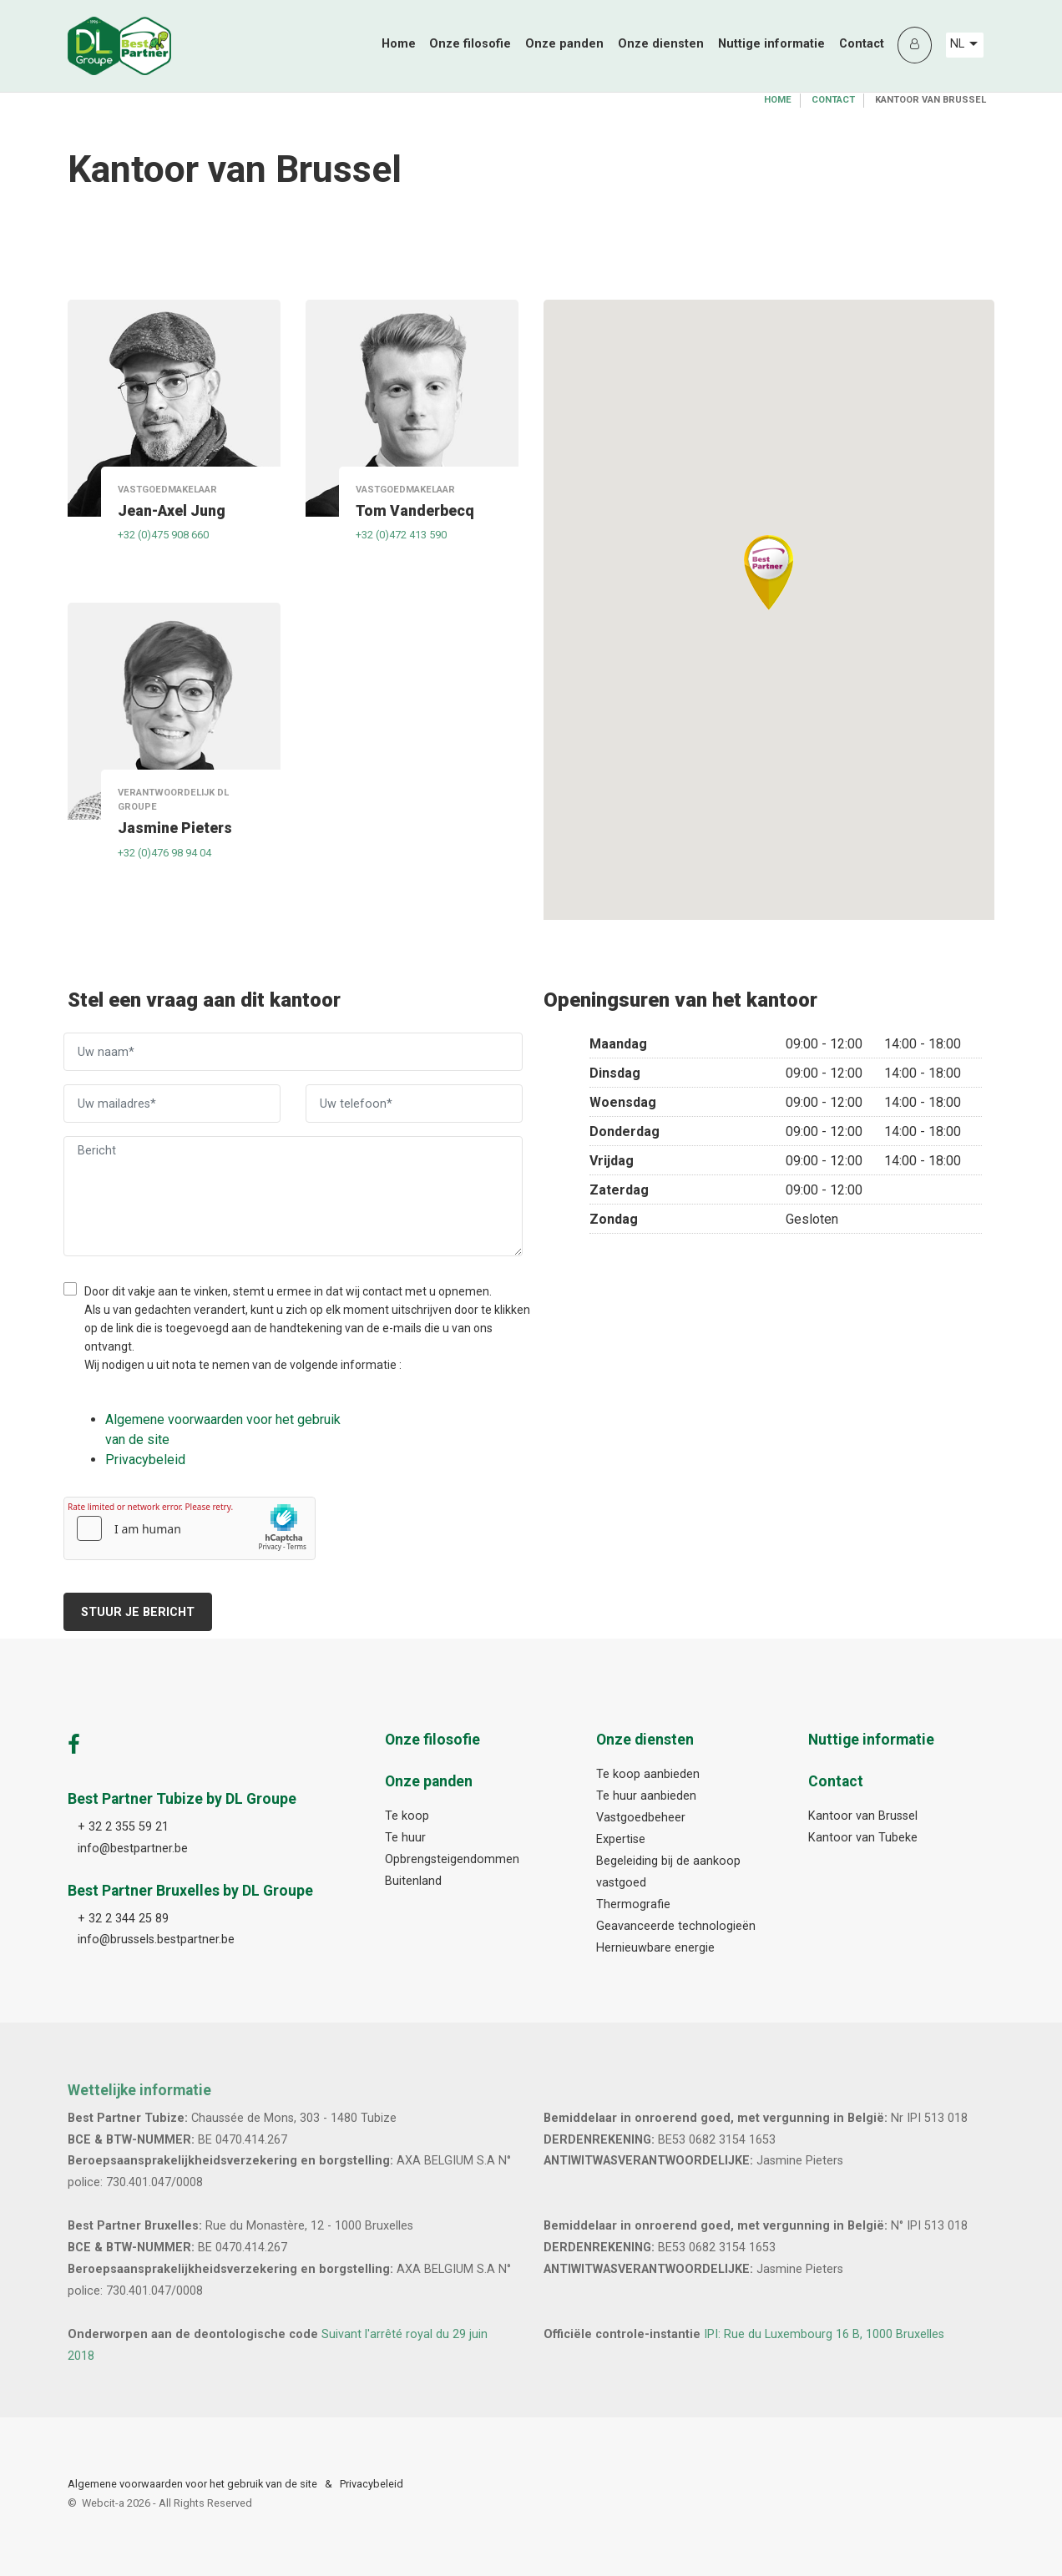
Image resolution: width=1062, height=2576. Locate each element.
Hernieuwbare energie (655, 1948)
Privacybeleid (371, 2484)
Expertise (620, 1839)
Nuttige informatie (771, 44)
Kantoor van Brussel (863, 1816)
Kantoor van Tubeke (863, 1838)
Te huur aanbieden (646, 1796)
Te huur (405, 1838)
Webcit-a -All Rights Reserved (167, 2503)
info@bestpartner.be (133, 1848)
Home (399, 44)
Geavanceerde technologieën (676, 1926)
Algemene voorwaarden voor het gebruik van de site (192, 2484)
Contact (861, 44)
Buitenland (413, 1881)
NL (964, 44)
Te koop (407, 1816)
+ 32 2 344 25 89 (123, 1919)
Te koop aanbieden (648, 1774)
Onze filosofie (470, 44)
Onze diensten (661, 44)
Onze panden (564, 44)
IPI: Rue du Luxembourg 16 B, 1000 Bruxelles (824, 2334)
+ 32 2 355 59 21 (123, 1827)
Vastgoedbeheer (640, 1818)
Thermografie (633, 1904)
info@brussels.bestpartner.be (156, 1939)
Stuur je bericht (138, 1612)
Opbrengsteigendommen (452, 1859)
